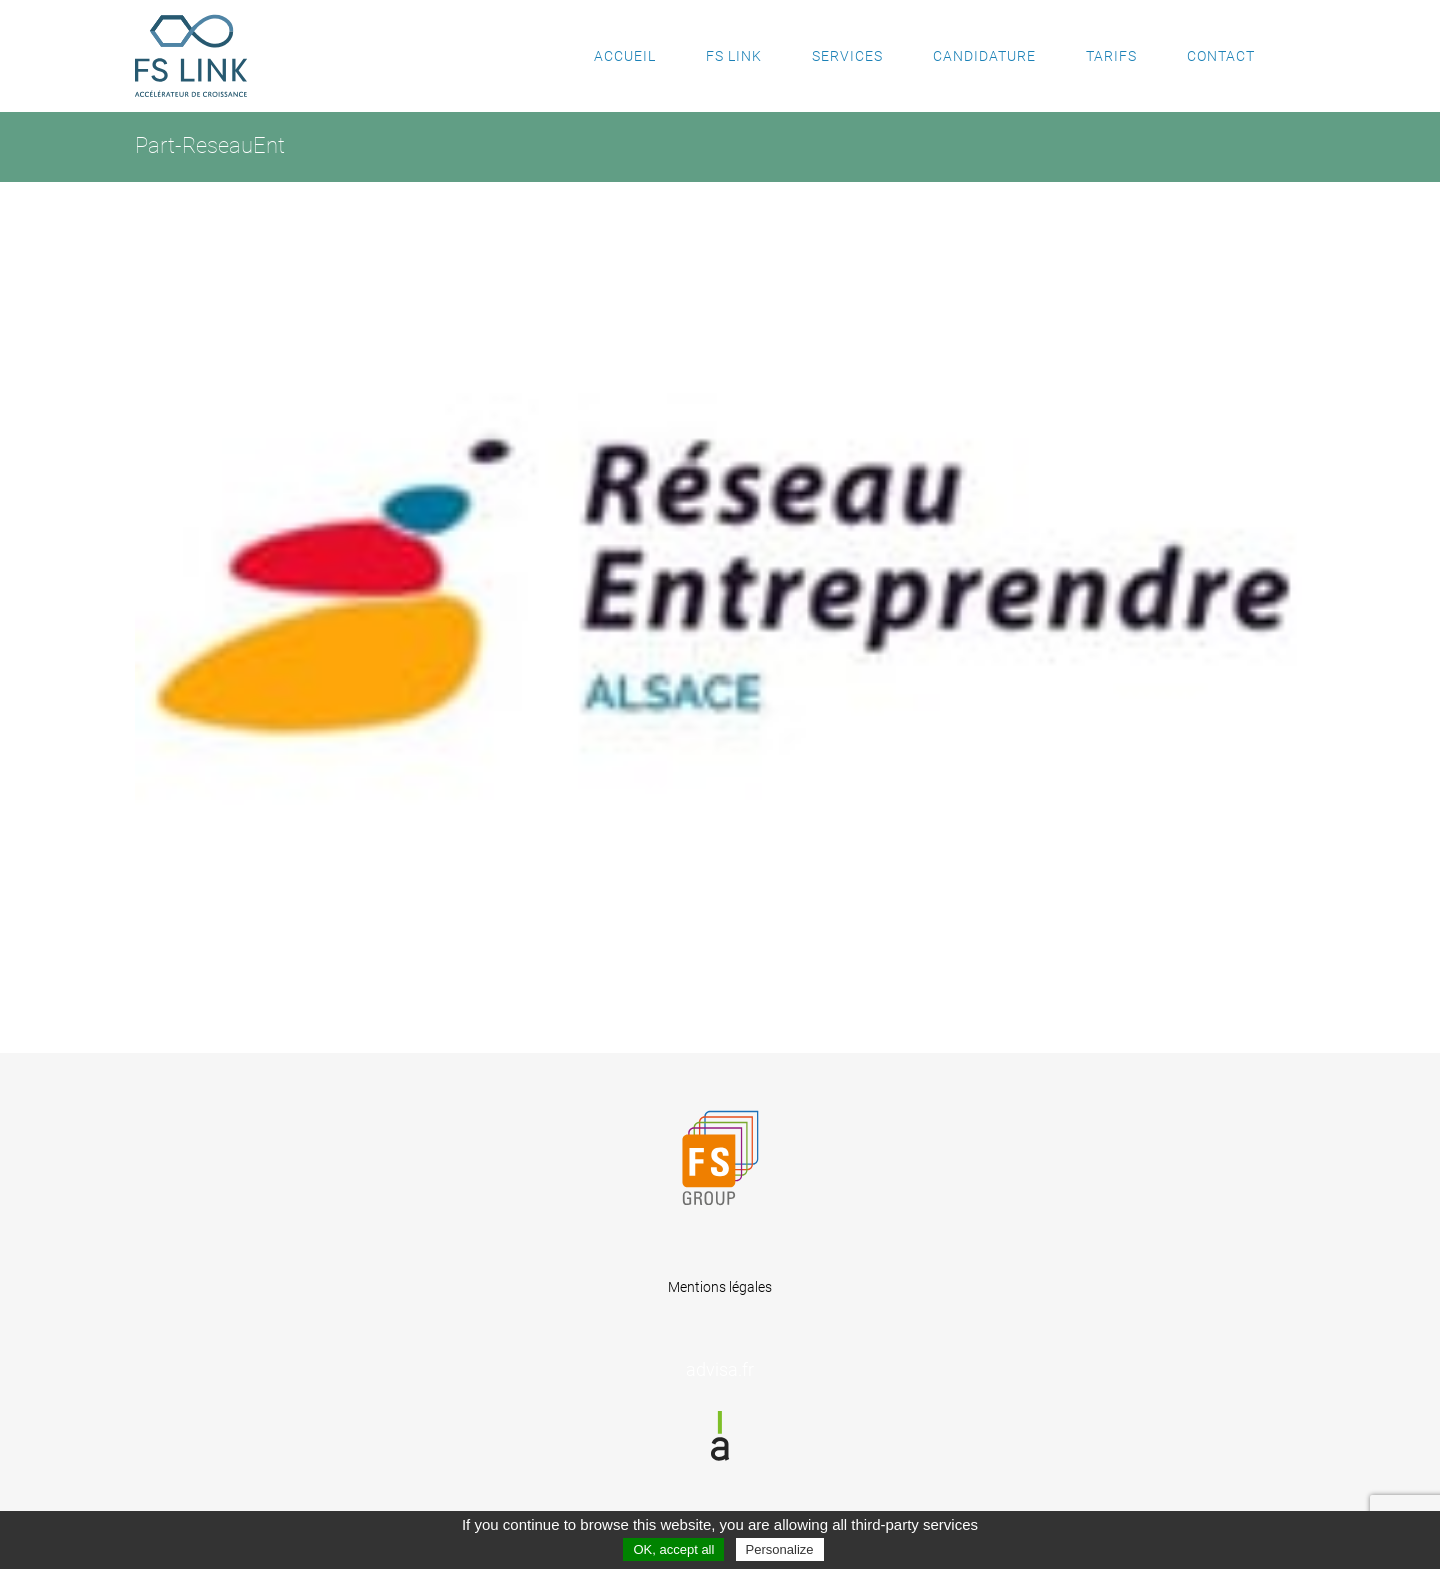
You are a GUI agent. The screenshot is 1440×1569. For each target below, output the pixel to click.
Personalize (780, 1549)
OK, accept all (673, 1549)
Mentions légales (720, 1287)
